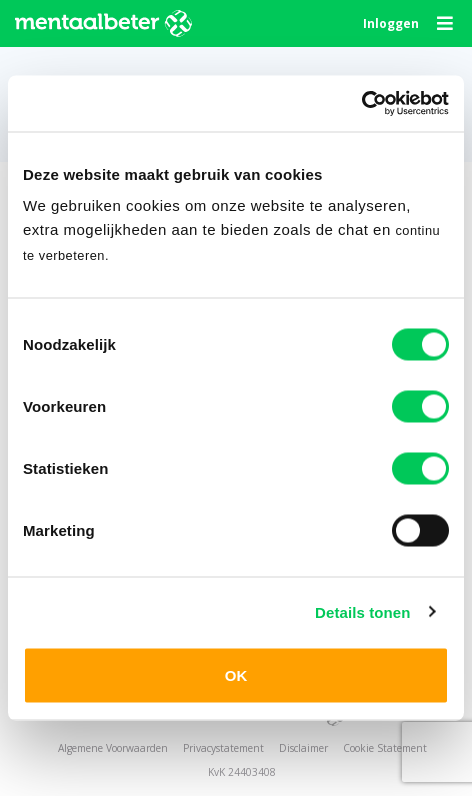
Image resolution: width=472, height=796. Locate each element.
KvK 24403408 (242, 772)
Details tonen (362, 611)
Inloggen (391, 23)
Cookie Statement (385, 748)
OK (236, 675)
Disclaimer (303, 748)
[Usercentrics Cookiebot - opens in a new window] (361, 104)
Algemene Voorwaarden (113, 748)
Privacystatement (223, 748)
